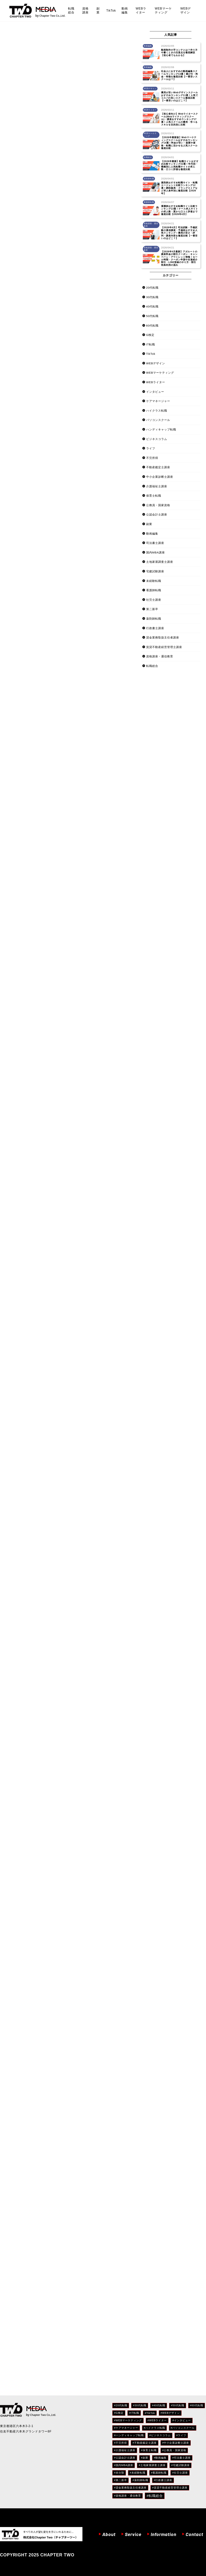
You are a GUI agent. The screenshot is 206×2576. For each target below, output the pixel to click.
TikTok (111, 10)
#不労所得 (120, 2442)
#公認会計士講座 (124, 2457)
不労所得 (152, 458)
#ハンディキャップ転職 (129, 2435)
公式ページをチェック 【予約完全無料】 (70, 402)
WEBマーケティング (160, 373)
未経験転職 (153, 581)
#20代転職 (120, 2405)
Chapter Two (67, 2093)
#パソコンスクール (183, 2427)
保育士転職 (153, 495)
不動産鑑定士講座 (158, 467)
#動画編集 (160, 2457)
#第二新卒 (120, 2480)
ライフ (150, 448)
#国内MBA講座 (123, 2465)
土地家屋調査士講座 (159, 562)
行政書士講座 (155, 628)
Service (133, 2534)
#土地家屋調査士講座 (152, 2465)
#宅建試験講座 (180, 2465)
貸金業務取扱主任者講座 (162, 637)
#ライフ (181, 2435)
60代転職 (152, 325)
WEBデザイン (155, 363)
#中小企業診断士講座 (175, 2442)
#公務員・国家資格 (174, 2450)
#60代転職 (196, 2405)
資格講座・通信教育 (159, 656)
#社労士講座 (180, 2472)
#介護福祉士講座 (124, 2450)
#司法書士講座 (181, 2457)
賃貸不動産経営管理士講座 (164, 647)
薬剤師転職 (153, 618)
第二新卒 (152, 609)
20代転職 (152, 287)
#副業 (144, 2457)
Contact (194, 2534)
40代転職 (152, 306)
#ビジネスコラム (160, 2435)
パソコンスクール (158, 420)
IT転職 (150, 344)
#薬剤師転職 (140, 2480)
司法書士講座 (155, 543)
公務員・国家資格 (158, 505)
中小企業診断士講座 (159, 476)
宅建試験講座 (155, 571)
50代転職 (152, 316)
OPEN (112, 437)
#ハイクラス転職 (154, 2427)
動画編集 (17, 39)
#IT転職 (134, 2412)
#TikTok (150, 2413)
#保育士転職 (149, 2450)
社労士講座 (153, 599)
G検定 (150, 335)
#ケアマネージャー (126, 2427)
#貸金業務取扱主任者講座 (130, 2487)
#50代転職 (177, 2405)
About (109, 2534)
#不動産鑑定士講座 (145, 2442)
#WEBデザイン (170, 2412)
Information (163, 2534)
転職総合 (152, 666)
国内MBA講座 (155, 552)
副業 (149, 524)
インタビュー (155, 391)
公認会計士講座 (156, 514)
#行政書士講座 (163, 2480)
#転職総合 (155, 2496)
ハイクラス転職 (156, 410)
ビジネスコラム (156, 439)
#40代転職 (158, 2405)
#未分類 (119, 2472)
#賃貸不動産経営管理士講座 (169, 2487)
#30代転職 (139, 2405)
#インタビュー (181, 2420)
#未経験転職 (137, 2472)
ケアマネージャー (158, 401)
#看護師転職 (159, 2472)
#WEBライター (157, 2420)
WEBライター (155, 382)
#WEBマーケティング (128, 2420)
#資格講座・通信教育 (127, 2495)
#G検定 (119, 2412)
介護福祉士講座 (156, 486)
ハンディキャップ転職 (161, 429)
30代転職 (152, 297)
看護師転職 (153, 590)
